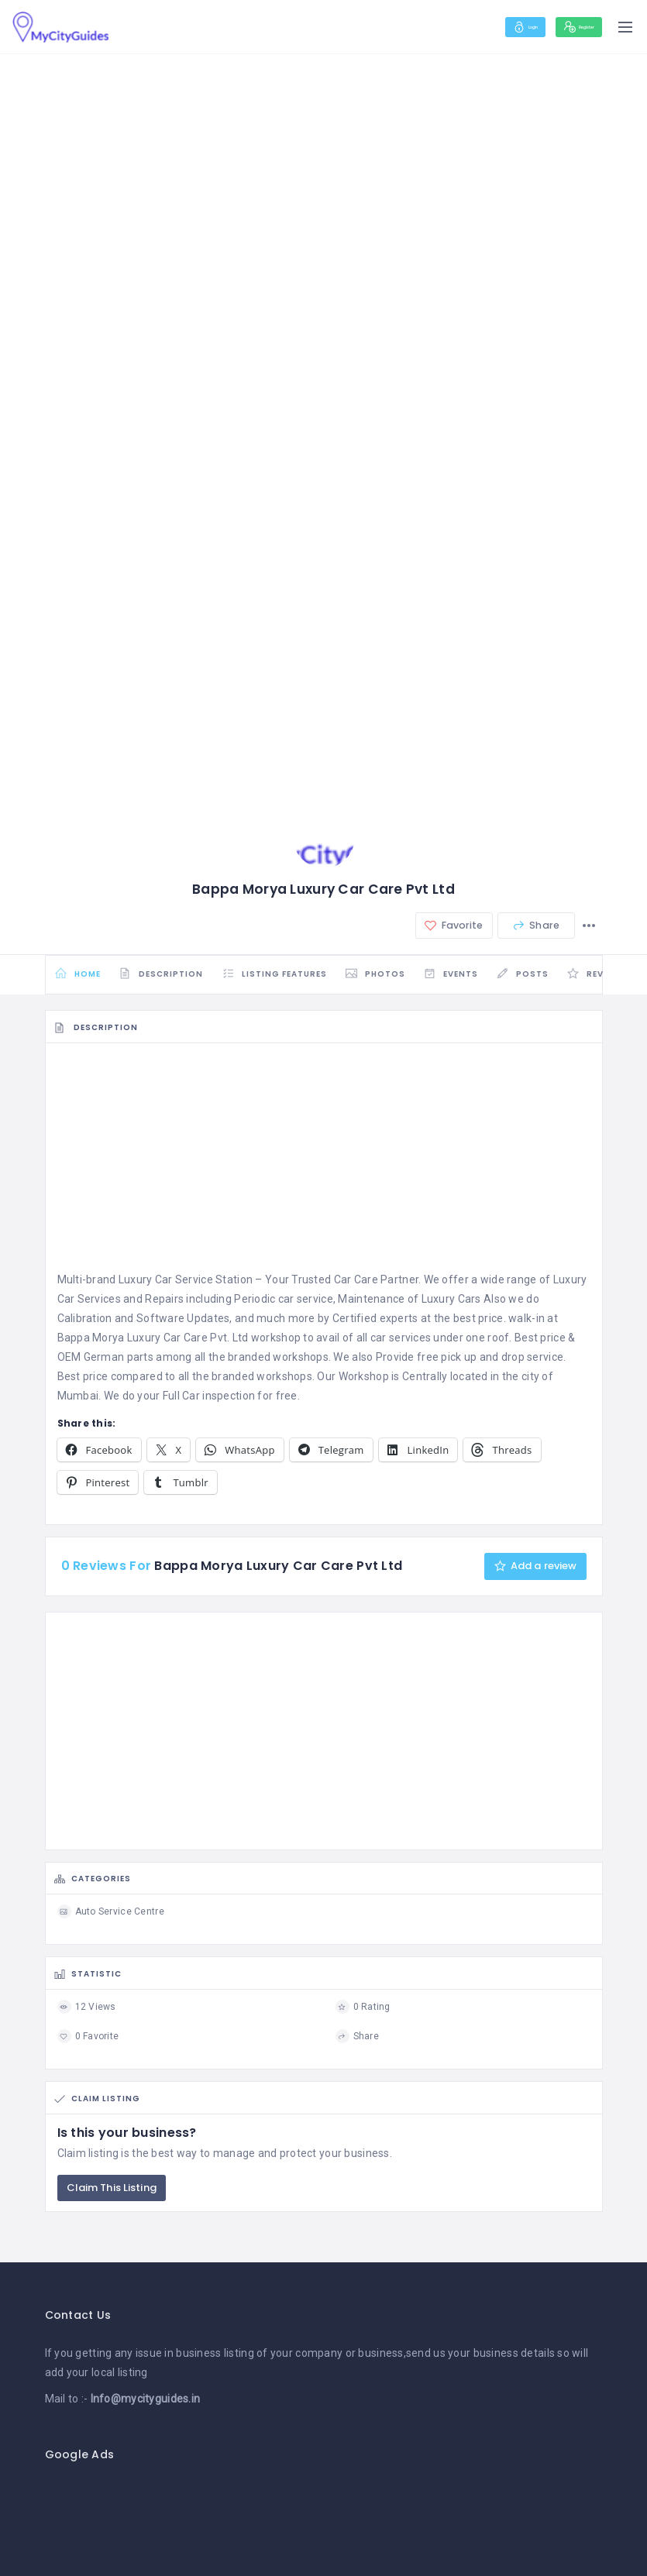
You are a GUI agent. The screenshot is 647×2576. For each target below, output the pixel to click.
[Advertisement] (323, 1172)
